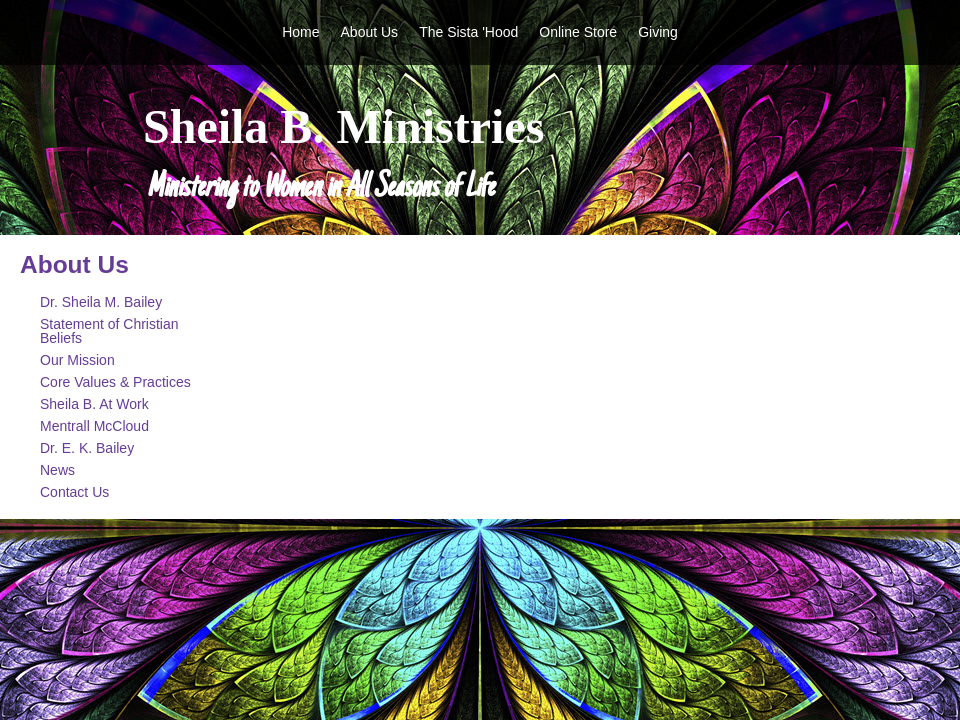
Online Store (578, 32)
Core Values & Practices (115, 382)
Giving (658, 32)
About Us (370, 32)
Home (300, 32)
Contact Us (74, 492)
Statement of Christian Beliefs (109, 331)
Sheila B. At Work (94, 404)
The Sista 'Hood (468, 32)
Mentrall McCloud (94, 426)
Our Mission (77, 360)
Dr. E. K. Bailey (87, 448)
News (57, 470)
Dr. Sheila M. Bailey (101, 302)
